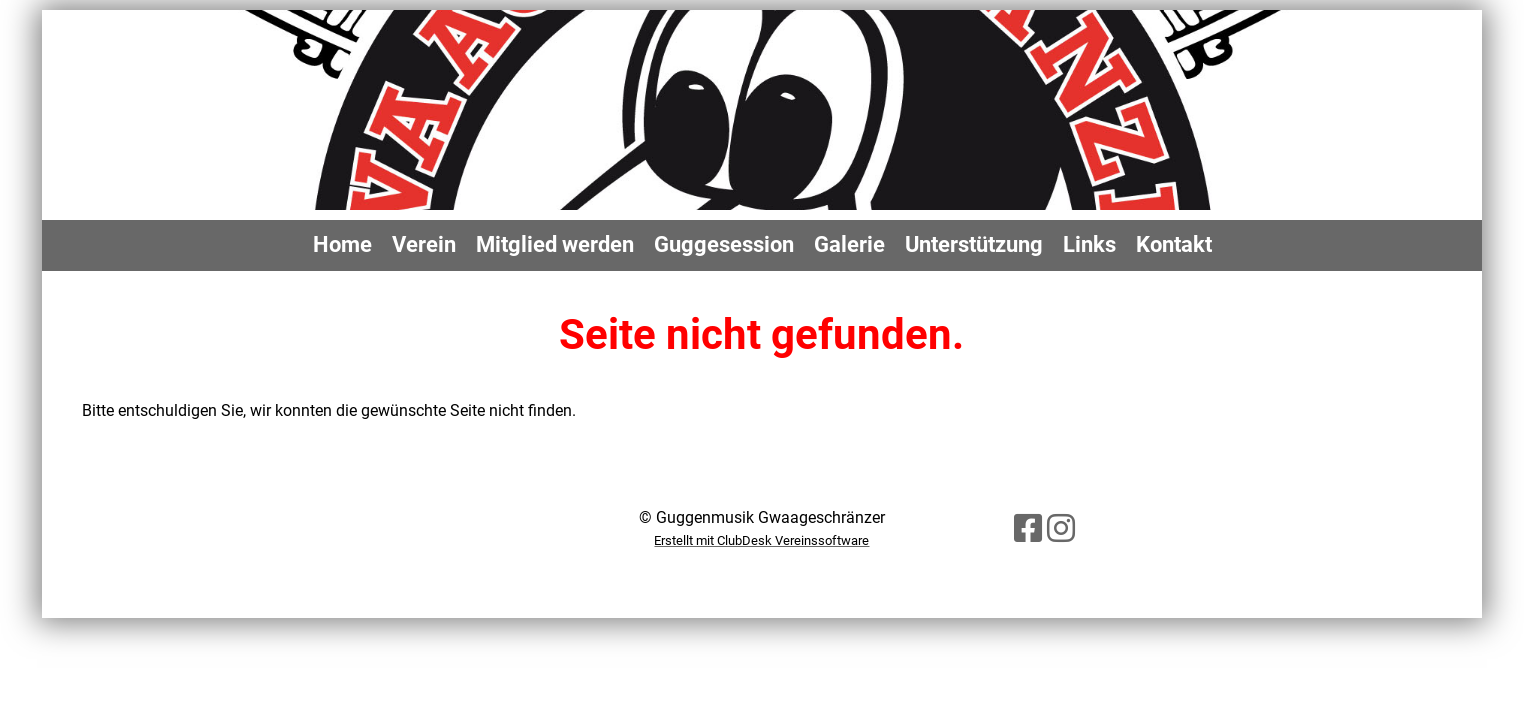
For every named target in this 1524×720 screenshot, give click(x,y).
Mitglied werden (555, 244)
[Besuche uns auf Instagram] (1061, 529)
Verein (424, 244)
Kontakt (1174, 244)
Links (1089, 244)
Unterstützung (974, 244)
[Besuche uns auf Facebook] (1028, 529)
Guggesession (724, 244)
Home (342, 244)
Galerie (849, 244)
